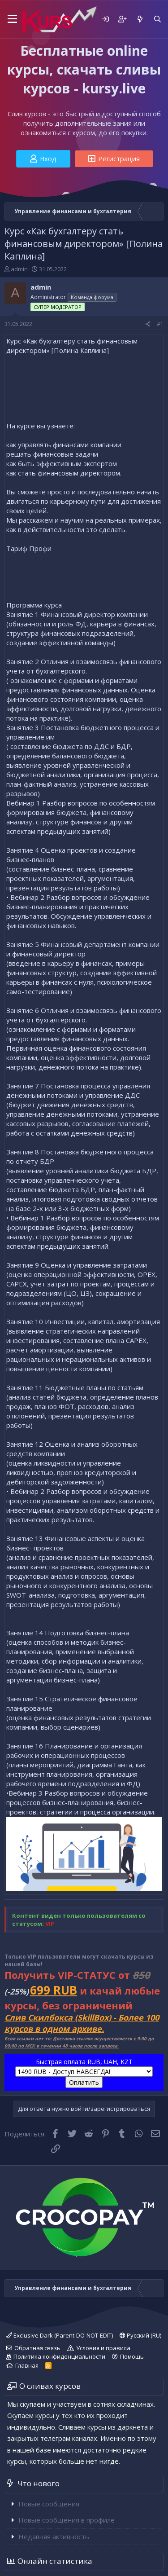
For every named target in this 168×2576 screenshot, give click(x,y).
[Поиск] (157, 19)
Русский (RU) (140, 2335)
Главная (27, 2365)
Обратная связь (37, 2348)
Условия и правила (103, 2348)
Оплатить (84, 2082)
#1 (160, 324)
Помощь (132, 2356)
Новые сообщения (48, 2503)
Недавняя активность (53, 2536)
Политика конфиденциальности (59, 2356)
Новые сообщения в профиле (66, 2519)
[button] (11, 19)
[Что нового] (139, 19)
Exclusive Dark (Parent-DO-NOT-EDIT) (59, 2335)
